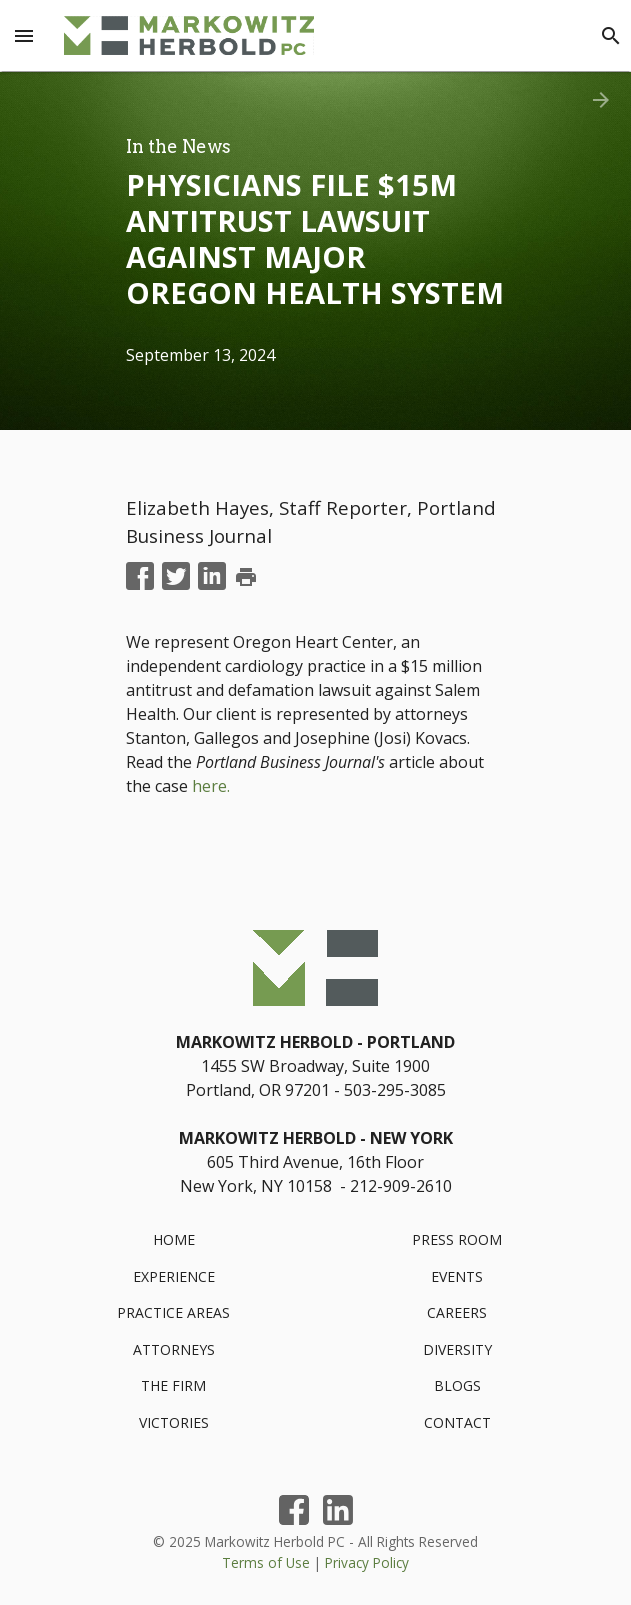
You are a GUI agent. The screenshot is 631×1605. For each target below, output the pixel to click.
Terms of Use (266, 1562)
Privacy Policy (367, 1562)
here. (211, 786)
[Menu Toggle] (24, 36)
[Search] (611, 36)
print (246, 577)
